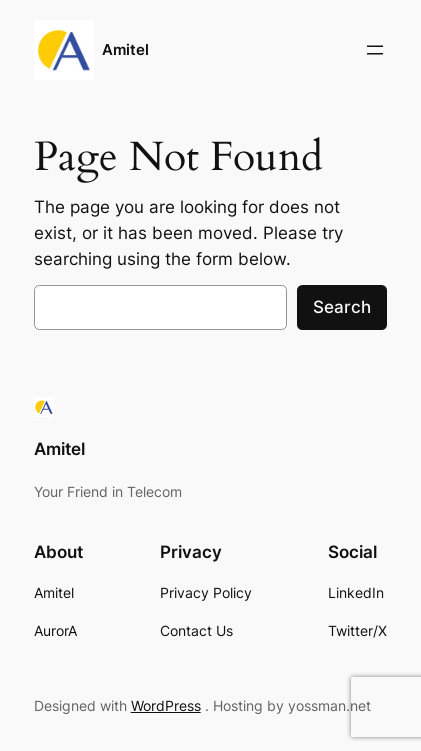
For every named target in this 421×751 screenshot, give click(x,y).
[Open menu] (375, 50)
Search (342, 307)
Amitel (125, 50)
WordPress (166, 705)
